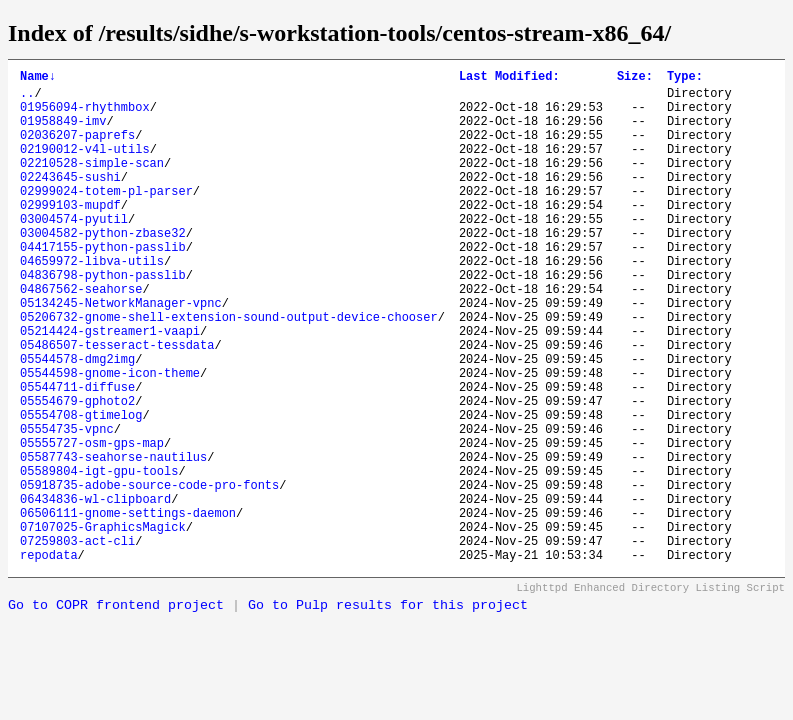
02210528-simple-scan (92, 183)
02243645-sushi (70, 200)
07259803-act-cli (77, 642)
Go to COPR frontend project (116, 710)
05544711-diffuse (77, 455)
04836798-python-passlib (103, 319)
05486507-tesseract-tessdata (117, 404)
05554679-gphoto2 (77, 472)
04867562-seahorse (81, 336)
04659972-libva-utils (92, 302)
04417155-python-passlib (103, 285)
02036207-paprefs (77, 149)
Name (38, 78)
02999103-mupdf (70, 234)
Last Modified (509, 78)
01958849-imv (63, 132)
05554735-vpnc (67, 506)
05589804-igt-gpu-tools (99, 557)
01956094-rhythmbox (85, 115)
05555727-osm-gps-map (92, 523)
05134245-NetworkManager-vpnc (121, 353)
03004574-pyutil (74, 251)
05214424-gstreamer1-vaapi (110, 387)
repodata (49, 659)
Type (685, 78)
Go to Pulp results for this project (388, 710)
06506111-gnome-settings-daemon (128, 608)
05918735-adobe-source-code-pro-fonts (149, 574)
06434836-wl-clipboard (95, 591)
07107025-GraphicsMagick (103, 625)
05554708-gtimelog (81, 489)
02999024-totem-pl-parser (106, 217)
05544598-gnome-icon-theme (110, 438)
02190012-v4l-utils (85, 166)
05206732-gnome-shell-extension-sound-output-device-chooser (229, 370)
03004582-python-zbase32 (103, 268)
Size (635, 78)
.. (27, 98)
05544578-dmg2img (77, 421)
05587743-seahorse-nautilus (113, 540)
